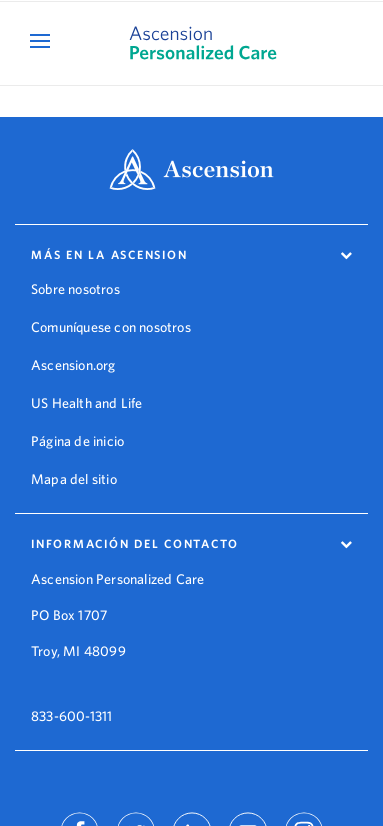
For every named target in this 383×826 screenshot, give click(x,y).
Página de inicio (77, 441)
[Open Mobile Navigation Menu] (42, 40)
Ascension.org (73, 365)
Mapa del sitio (74, 479)
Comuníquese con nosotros (111, 327)
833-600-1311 (71, 702)
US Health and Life (87, 403)
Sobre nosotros (75, 289)
